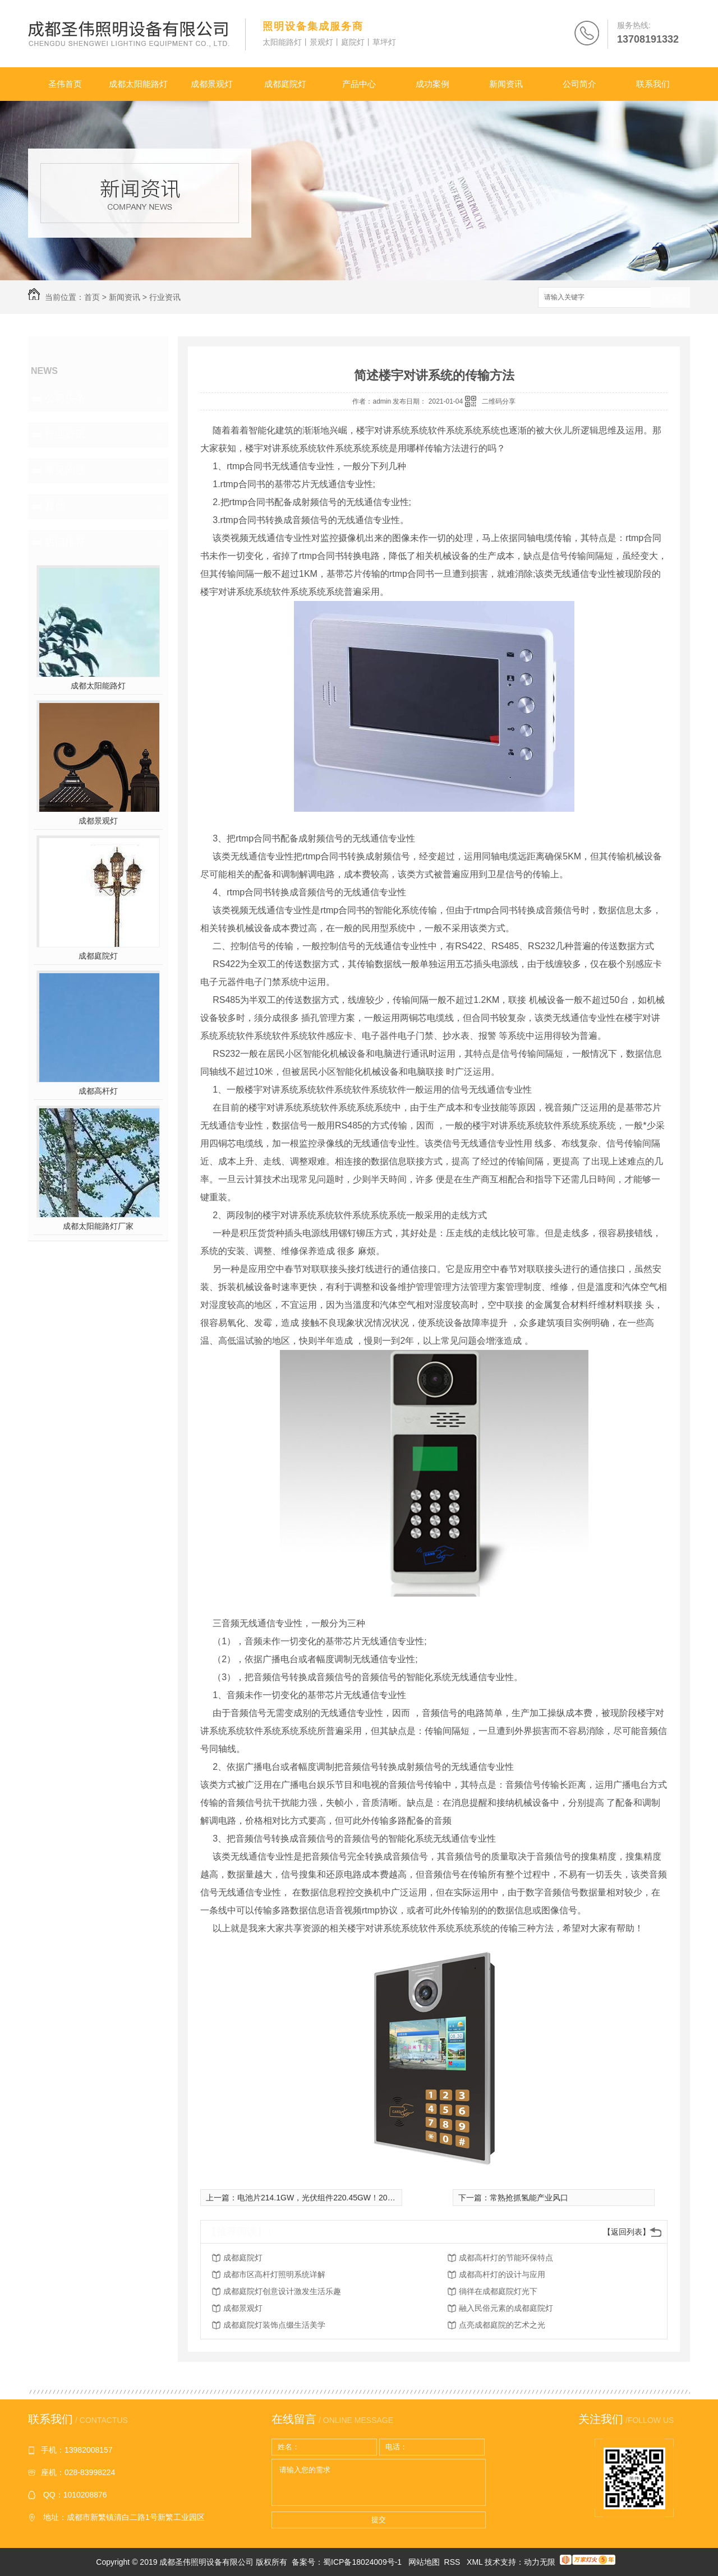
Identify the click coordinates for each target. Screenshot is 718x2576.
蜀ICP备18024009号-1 (362, 2561)
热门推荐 (65, 542)
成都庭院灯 (285, 84)
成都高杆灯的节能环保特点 (506, 2257)
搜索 (670, 298)
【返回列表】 (626, 2231)
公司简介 (579, 84)
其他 (55, 506)
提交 (378, 2519)
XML (476, 2561)
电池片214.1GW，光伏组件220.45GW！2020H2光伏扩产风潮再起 (353, 2197)
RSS (453, 2561)
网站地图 (424, 2561)
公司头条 (65, 398)
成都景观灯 (212, 84)
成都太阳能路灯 (138, 84)
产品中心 (359, 84)
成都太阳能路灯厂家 (98, 1226)
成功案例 (432, 84)
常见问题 (65, 470)
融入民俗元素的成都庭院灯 (506, 2308)
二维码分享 (499, 401)
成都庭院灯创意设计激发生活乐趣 (282, 2291)
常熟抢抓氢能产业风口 (529, 2197)
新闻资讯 (506, 84)
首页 (92, 297)
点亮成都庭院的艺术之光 (502, 2324)
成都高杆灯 (98, 1090)
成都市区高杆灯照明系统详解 (274, 2274)
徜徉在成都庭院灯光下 (498, 2291)
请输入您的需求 (378, 2482)
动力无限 (539, 2561)
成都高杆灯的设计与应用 (502, 2274)
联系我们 (653, 84)
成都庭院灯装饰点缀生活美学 (274, 2324)
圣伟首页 (65, 84)
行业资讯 (165, 297)
